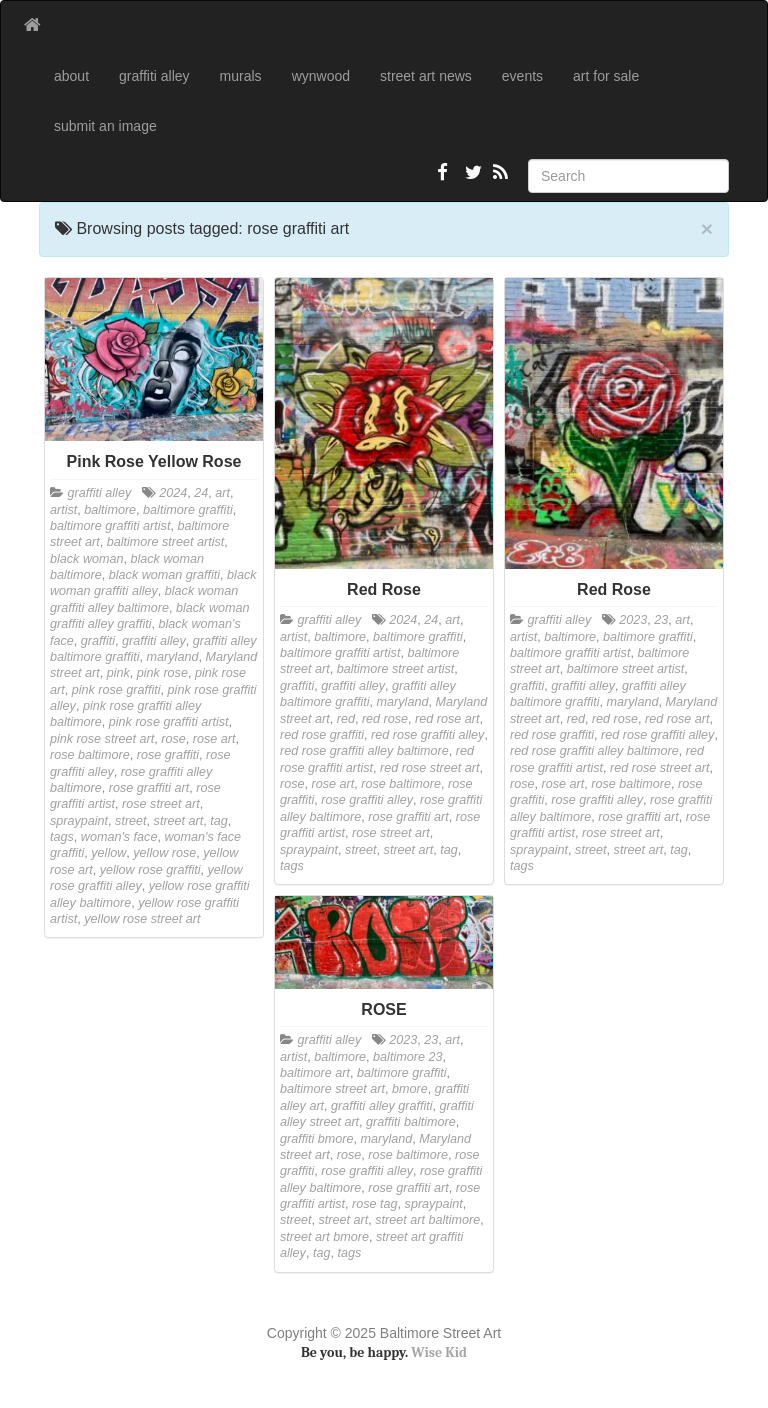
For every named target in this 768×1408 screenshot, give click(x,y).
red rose (385, 719)
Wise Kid (439, 1352)
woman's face (119, 837)
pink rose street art (102, 739)
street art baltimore (427, 1220)
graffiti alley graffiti (382, 1106)
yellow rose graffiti (150, 870)
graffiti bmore (317, 1139)
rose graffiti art (149, 788)
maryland (173, 657)
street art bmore (324, 1237)
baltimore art (315, 1073)
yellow (108, 853)
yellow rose (164, 853)
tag (219, 821)
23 (661, 620)
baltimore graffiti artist (110, 526)
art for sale (606, 76)
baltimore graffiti (188, 510)
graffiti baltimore (411, 1122)
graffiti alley (154, 76)
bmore (410, 1089)
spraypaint (79, 821)
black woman (87, 559)
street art (179, 821)
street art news (426, 76)
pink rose (162, 673)
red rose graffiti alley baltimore (364, 751)
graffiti (98, 641)
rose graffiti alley (367, 800)
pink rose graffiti (116, 690)
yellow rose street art (142, 919)
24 (201, 493)
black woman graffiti (164, 575)
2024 (173, 493)
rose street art (161, 804)
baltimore (110, 510)
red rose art (447, 719)
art (222, 493)
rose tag (375, 1204)
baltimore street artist (166, 542)
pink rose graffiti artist (169, 722)
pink (118, 673)
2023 (633, 620)
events (522, 76)
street (131, 821)
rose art (214, 739)
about (71, 76)
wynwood (321, 76)
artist (63, 510)
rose (173, 739)
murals (241, 76)
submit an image (105, 126)
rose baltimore (90, 755)
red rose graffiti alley (427, 735)
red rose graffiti (322, 735)
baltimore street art (332, 1089)
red (346, 719)
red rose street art (429, 768)
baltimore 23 (407, 1057)
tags (62, 837)
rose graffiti (168, 755)
